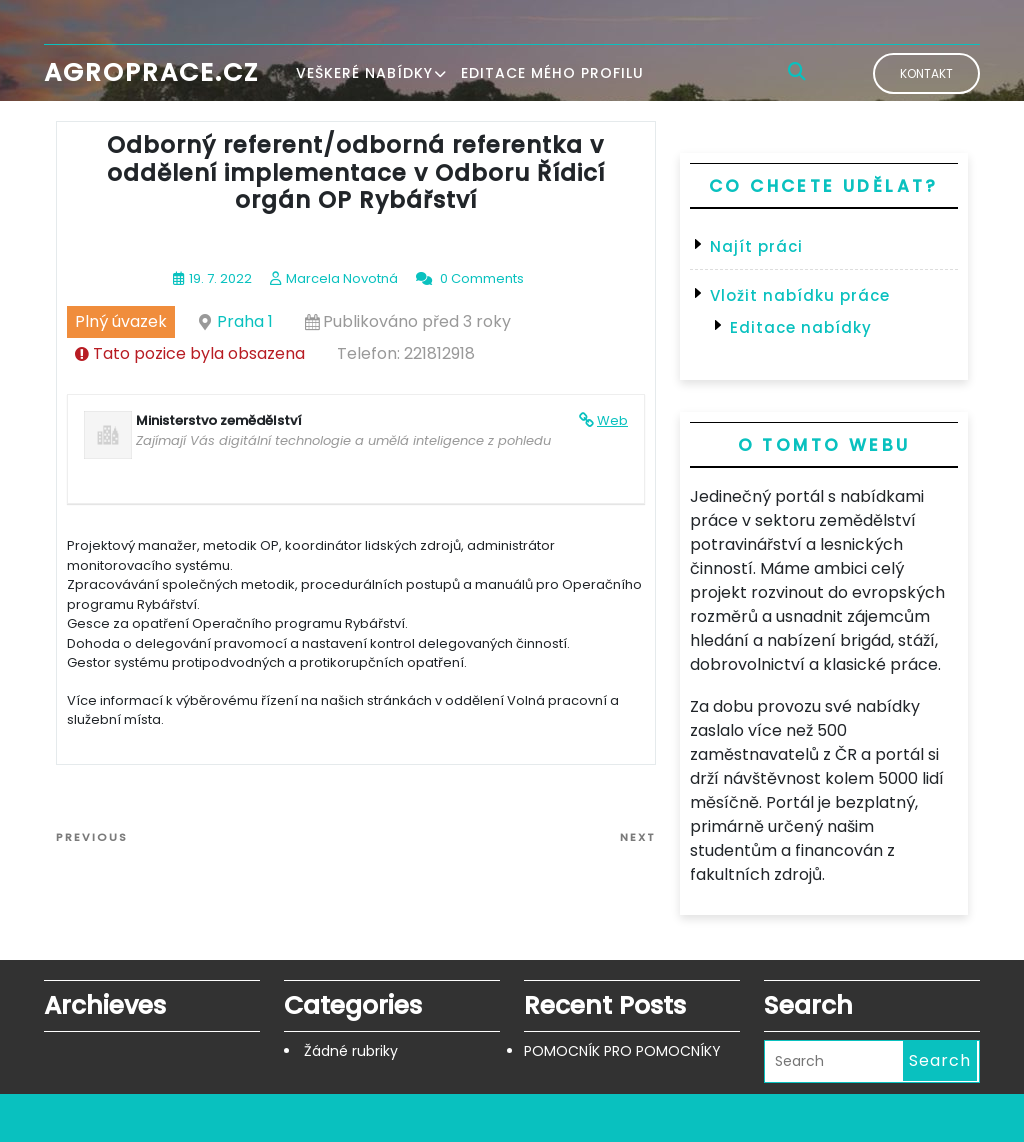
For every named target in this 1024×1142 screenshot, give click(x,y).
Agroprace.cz (151, 72)
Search (940, 1060)
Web (612, 420)
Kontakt (926, 73)
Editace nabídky (801, 327)
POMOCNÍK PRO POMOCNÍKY (622, 1051)
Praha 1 (245, 321)
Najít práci (756, 246)
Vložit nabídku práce (800, 295)
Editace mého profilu (552, 73)
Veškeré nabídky (364, 73)
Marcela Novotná (342, 278)
